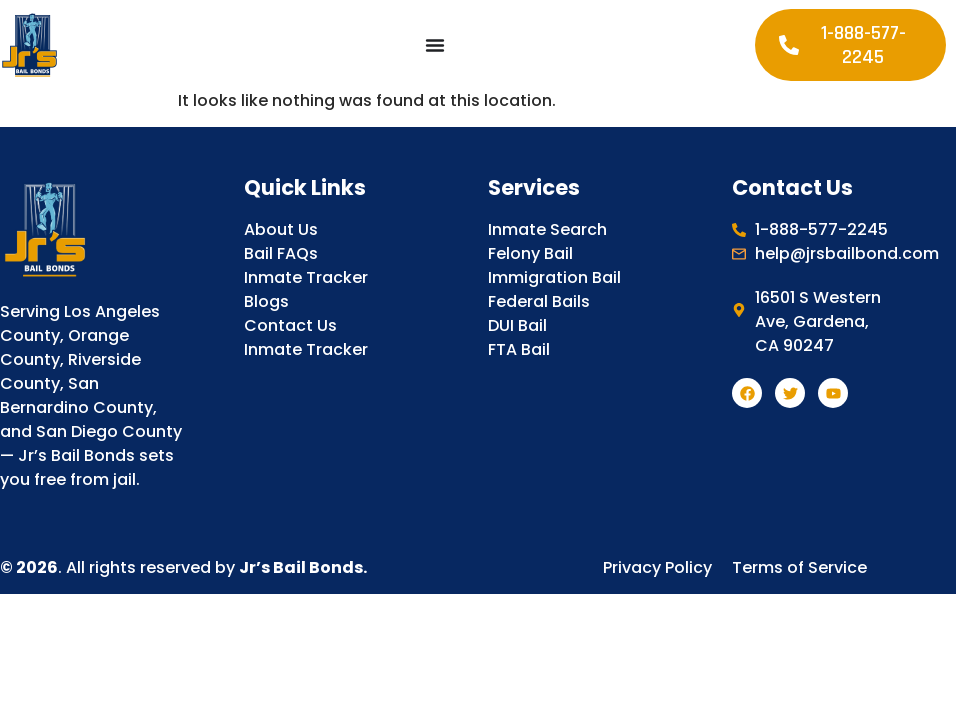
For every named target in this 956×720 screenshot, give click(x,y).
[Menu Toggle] (435, 45)
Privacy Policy (657, 567)
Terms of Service (799, 567)
